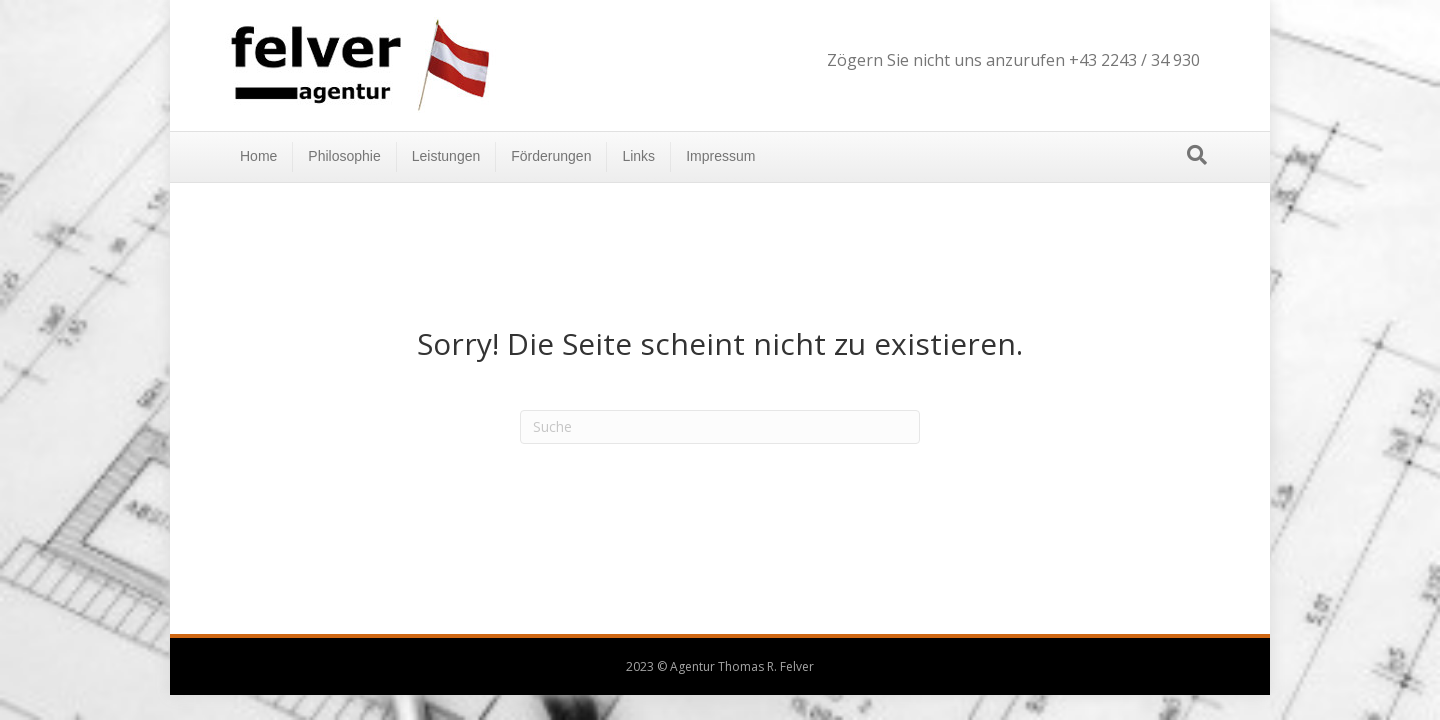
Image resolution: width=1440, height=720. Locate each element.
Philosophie (344, 156)
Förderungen (551, 156)
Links (638, 156)
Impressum (720, 156)
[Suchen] (1197, 155)
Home (258, 156)
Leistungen (446, 156)
